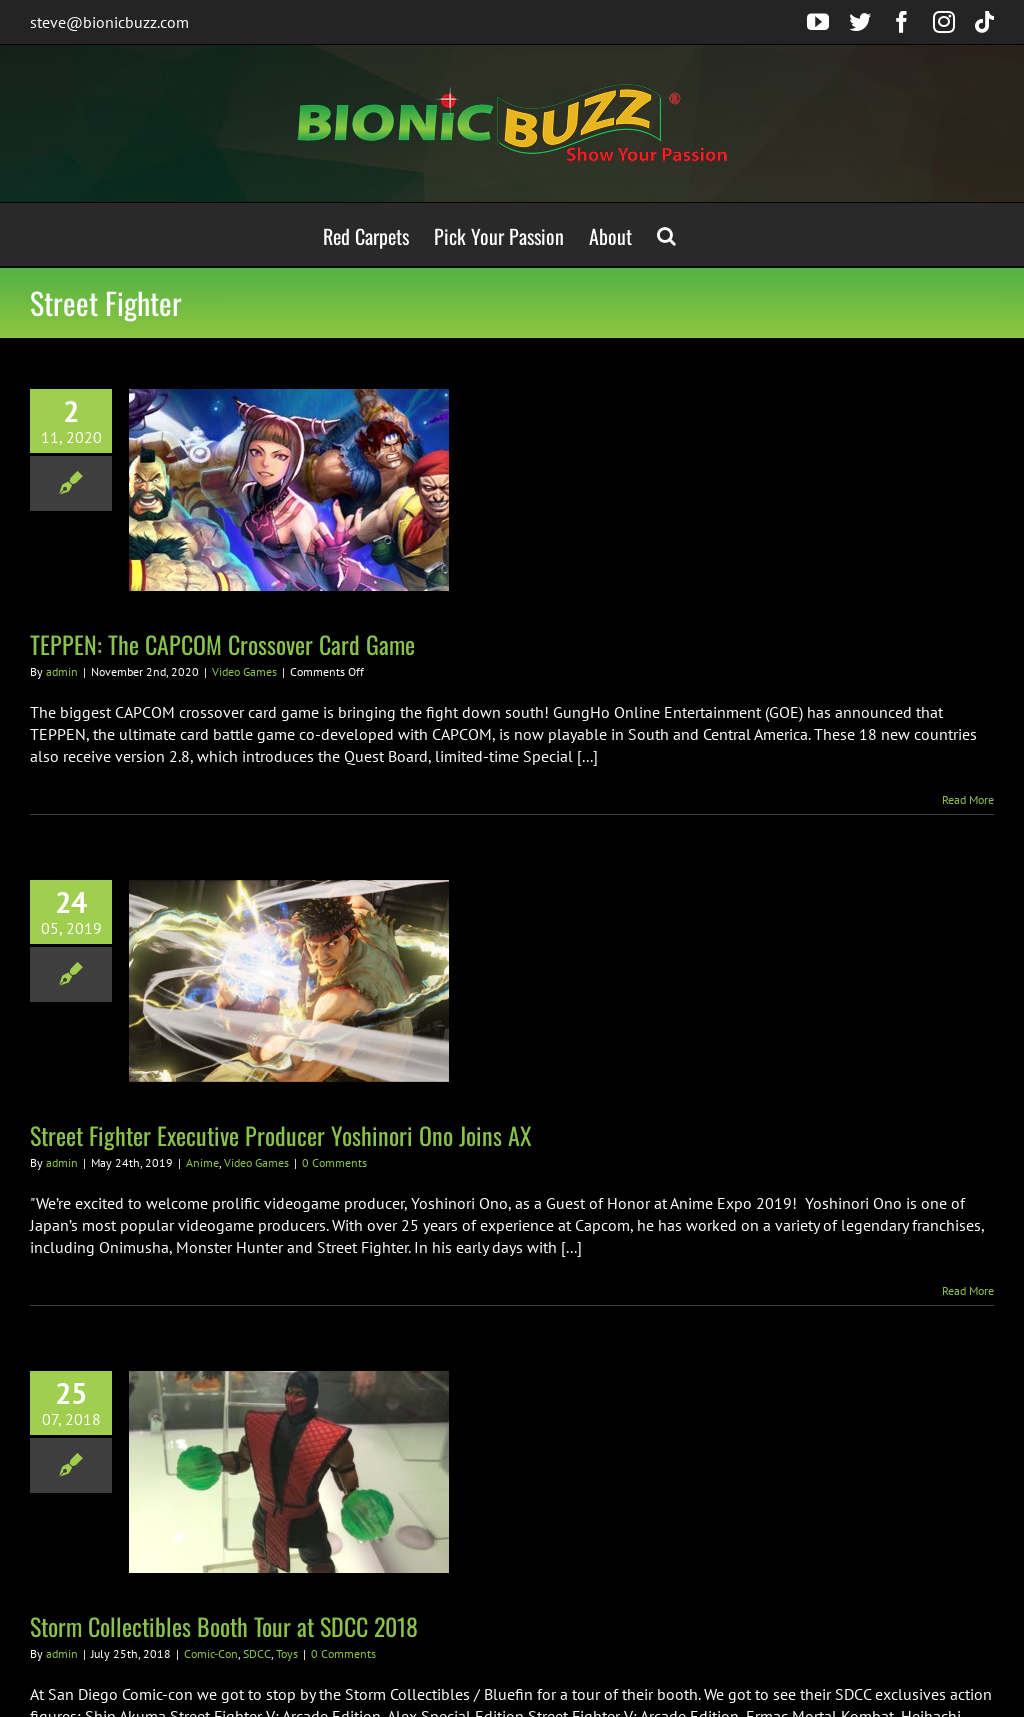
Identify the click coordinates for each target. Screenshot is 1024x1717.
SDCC (257, 1653)
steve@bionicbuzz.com (109, 22)
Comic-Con (211, 1653)
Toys (287, 1653)
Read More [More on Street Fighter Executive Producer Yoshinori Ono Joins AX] (968, 1290)
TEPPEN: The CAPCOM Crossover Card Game (222, 644)
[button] (666, 234)
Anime (202, 1162)
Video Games (244, 671)
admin (62, 671)
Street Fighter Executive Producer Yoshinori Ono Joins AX (281, 1135)
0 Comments (334, 1162)
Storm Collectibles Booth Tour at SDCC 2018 (224, 1626)
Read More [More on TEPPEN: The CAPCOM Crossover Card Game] (968, 799)
